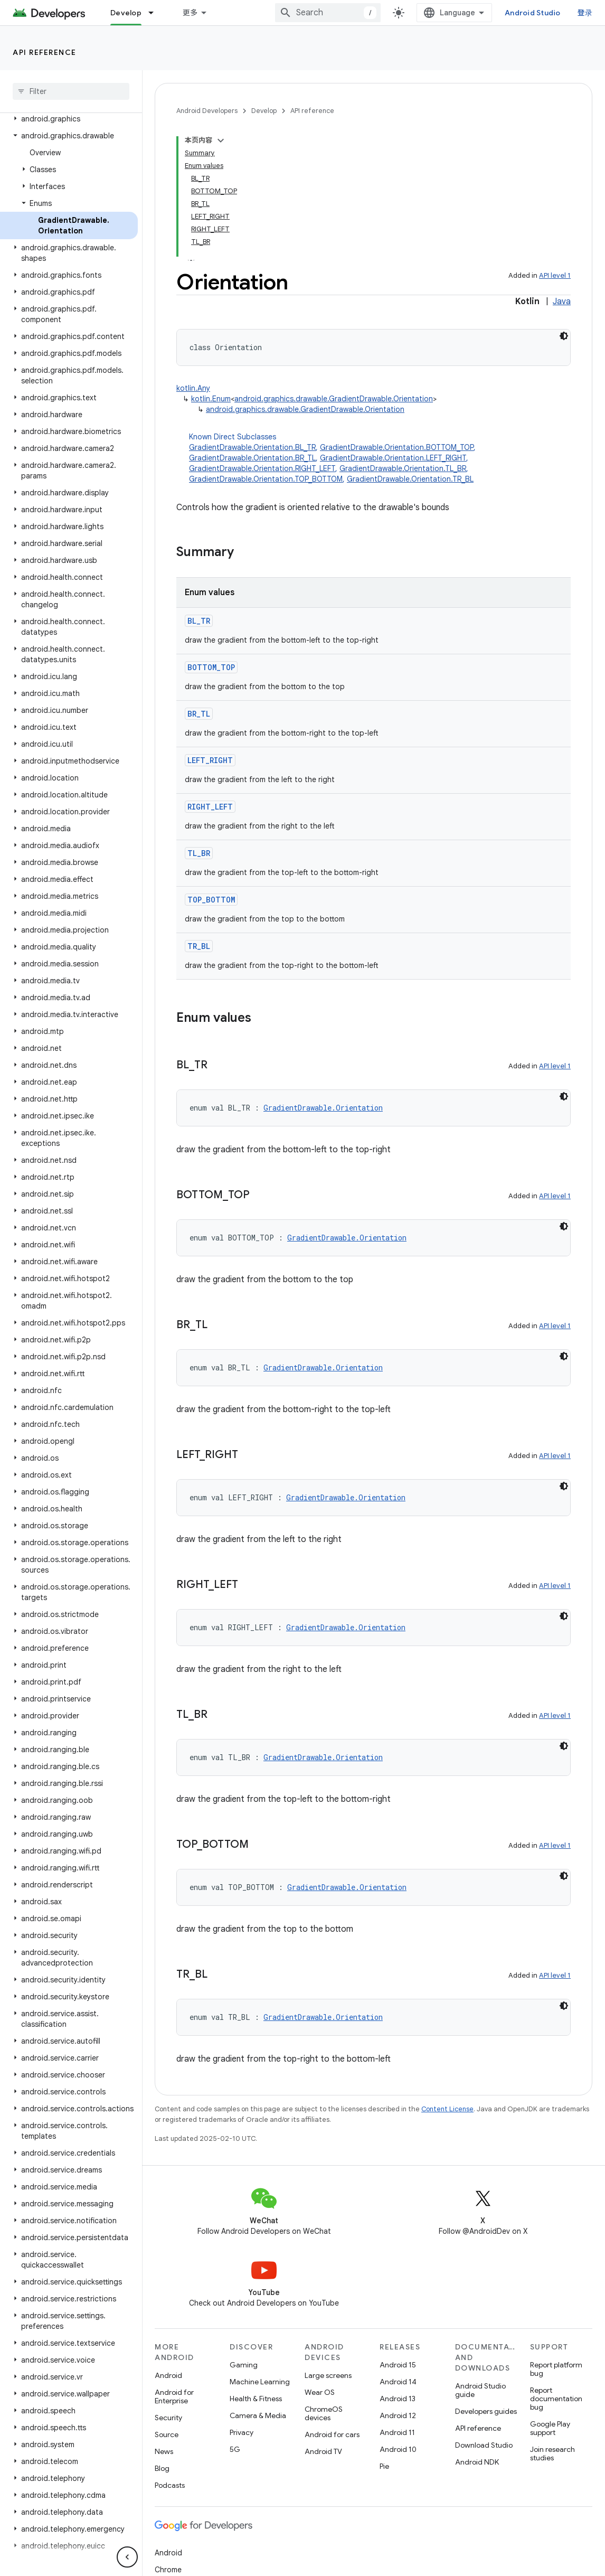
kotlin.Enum (211, 398)
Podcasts (170, 2485)
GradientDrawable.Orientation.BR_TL (252, 458)
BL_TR (198, 621)
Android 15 (398, 2365)
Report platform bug (556, 2369)
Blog (162, 2468)
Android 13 (397, 2398)
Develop (264, 110)
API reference (45, 52)
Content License (447, 2108)
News (164, 2451)
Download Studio (484, 2445)
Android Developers (207, 110)
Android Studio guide (480, 2390)
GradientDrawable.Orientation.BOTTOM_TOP (397, 447)
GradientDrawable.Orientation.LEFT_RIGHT (393, 458)
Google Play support (550, 2428)
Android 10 (398, 2449)
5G (235, 2449)
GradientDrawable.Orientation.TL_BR (402, 468)
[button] (69, 118)
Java (562, 301)
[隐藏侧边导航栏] (127, 2557)
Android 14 (398, 2381)
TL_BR (198, 853)
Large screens (328, 2375)
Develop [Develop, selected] (125, 12)
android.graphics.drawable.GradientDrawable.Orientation (333, 398)
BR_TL (198, 714)
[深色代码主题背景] (563, 336)
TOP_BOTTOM (211, 900)
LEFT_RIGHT (210, 760)
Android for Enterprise (174, 2396)
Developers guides (486, 2411)
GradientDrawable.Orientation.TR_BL (410, 479)
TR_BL (198, 946)
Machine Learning (260, 2381)
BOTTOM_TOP (211, 667)
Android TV (323, 2451)
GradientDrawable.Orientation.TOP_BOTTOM (266, 479)
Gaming (244, 2365)
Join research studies (552, 2453)
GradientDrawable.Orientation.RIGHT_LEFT (262, 468)
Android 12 (398, 2415)
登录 (585, 12)
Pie (384, 2466)
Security (168, 2417)
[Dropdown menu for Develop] (155, 12)
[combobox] (328, 12)
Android (168, 2375)
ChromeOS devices (324, 2413)
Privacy (241, 2432)
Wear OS (320, 2392)
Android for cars (332, 2434)
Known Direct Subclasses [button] (380, 458)
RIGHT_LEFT (210, 807)
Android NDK (477, 2462)
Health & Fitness (256, 2398)
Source (166, 2434)
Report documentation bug (556, 2398)
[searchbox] (71, 91)
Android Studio (533, 12)
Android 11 (397, 2432)
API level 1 (555, 275)
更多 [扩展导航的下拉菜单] (190, 12)
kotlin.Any (193, 388)
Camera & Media (258, 2415)
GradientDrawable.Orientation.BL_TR (252, 447)
